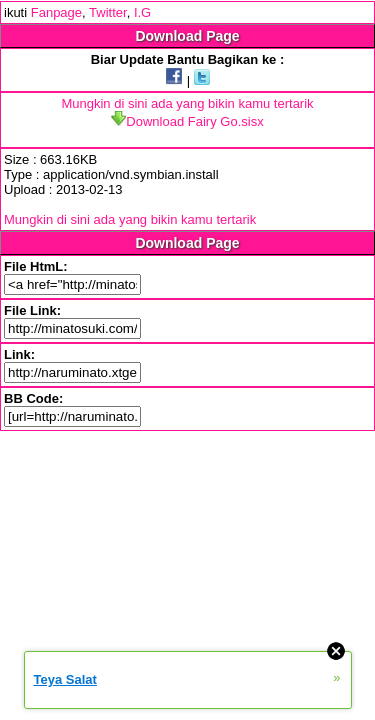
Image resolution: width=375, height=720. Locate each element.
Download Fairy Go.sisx (187, 121)
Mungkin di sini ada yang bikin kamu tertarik (187, 103)
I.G (142, 12)
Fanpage (56, 12)
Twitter (108, 12)
